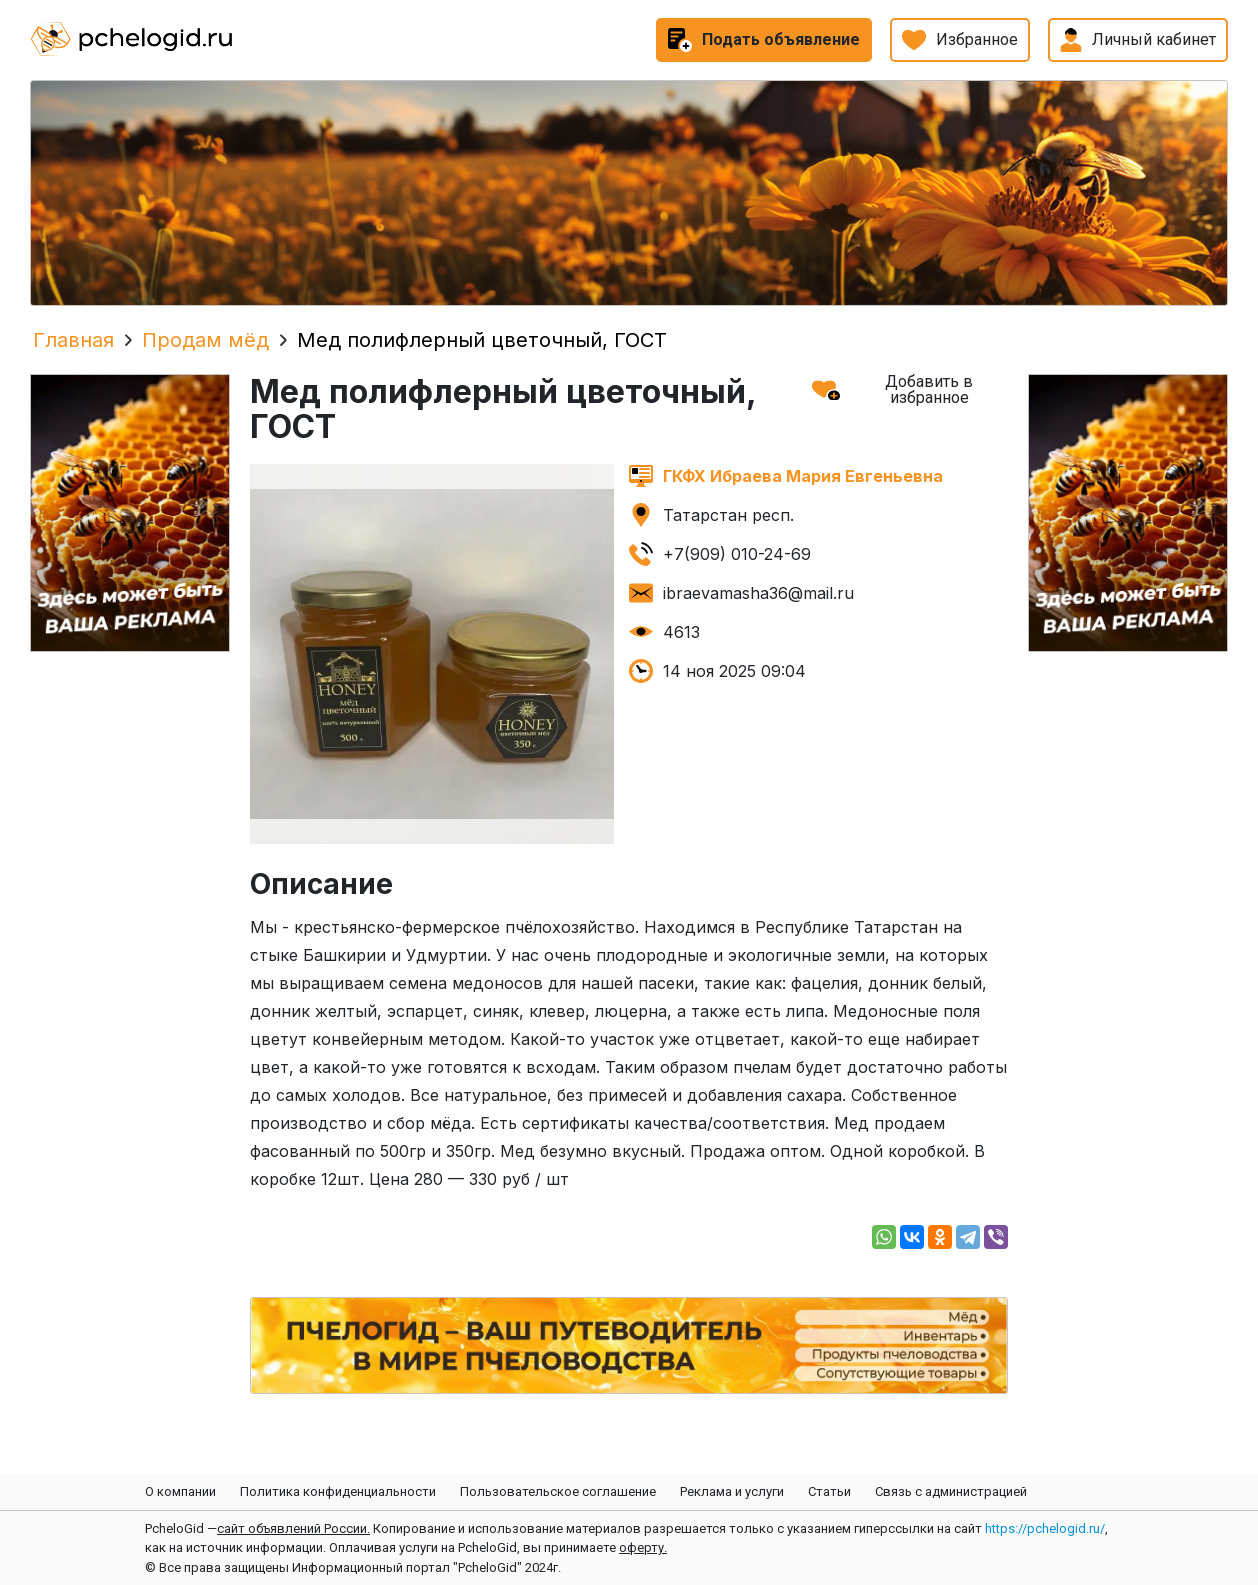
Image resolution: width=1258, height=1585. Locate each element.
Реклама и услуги (732, 1491)
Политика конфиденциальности (338, 1491)
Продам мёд (205, 340)
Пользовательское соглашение (558, 1491)
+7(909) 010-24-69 (737, 554)
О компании (180, 1491)
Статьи (829, 1491)
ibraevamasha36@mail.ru (758, 593)
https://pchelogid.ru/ (1045, 1528)
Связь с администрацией (951, 1491)
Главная (73, 340)
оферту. (643, 1547)
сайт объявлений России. (293, 1528)
